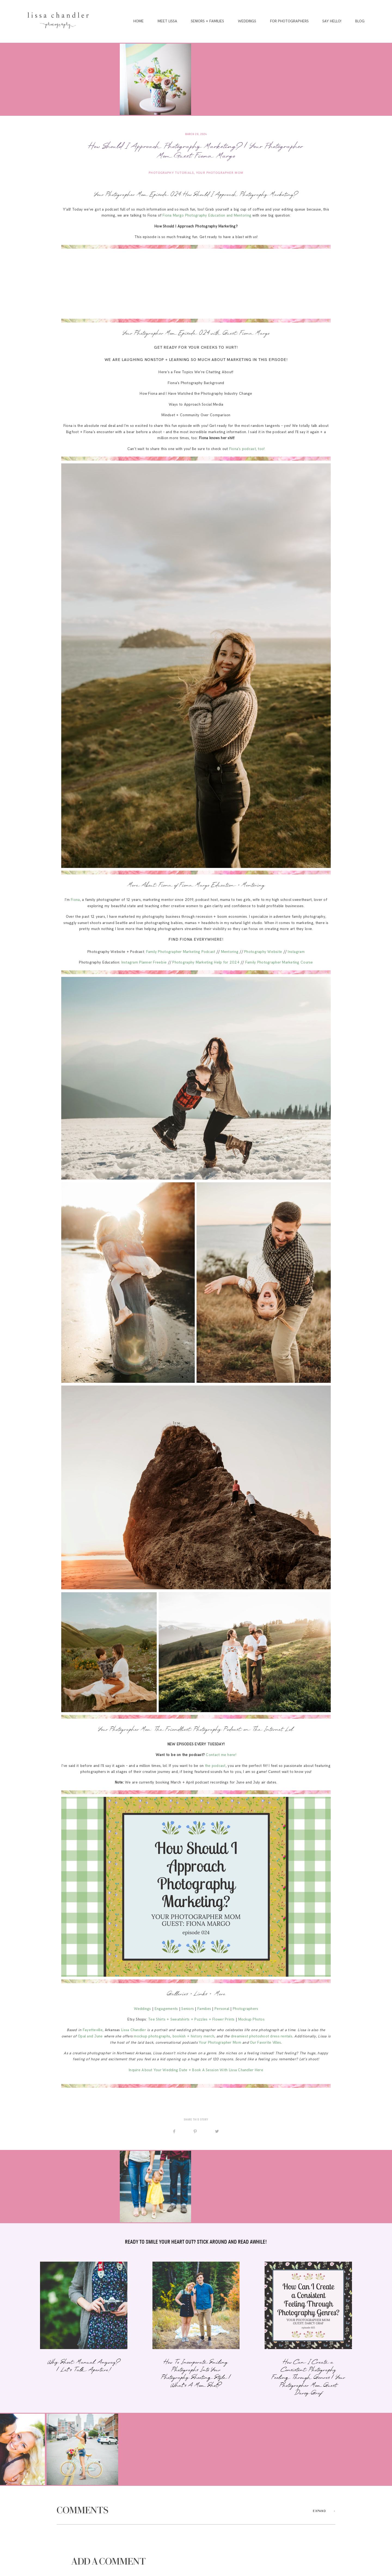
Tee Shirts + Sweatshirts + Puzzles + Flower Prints (191, 2019)
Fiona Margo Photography (185, 215)
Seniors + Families (207, 21)
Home (138, 21)
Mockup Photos (251, 2019)
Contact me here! (221, 1755)
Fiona (75, 900)
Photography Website (263, 952)
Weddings (247, 21)
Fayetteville (93, 2030)
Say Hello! (331, 21)
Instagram (296, 952)
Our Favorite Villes (265, 2042)
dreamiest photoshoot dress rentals (261, 2036)
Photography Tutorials (171, 173)
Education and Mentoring (229, 215)
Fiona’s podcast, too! (247, 449)
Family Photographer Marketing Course (279, 962)
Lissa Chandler (133, 2030)
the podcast (215, 1766)
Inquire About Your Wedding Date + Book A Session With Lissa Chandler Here (196, 2070)
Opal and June (90, 2036)
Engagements (166, 2009)
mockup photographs (152, 2036)
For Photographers (289, 21)
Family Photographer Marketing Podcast (180, 952)
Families (204, 2009)
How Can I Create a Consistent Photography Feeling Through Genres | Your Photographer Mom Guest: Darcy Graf (308, 2329)
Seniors (187, 2009)
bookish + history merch (193, 2036)
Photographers (245, 2009)
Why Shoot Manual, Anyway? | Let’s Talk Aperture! (83, 2329)
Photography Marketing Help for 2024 (205, 962)
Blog (360, 21)
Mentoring (229, 952)
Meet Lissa (167, 21)
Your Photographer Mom (219, 173)
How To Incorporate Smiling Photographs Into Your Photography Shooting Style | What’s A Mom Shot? (196, 2329)
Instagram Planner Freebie (144, 962)
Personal (222, 2009)
